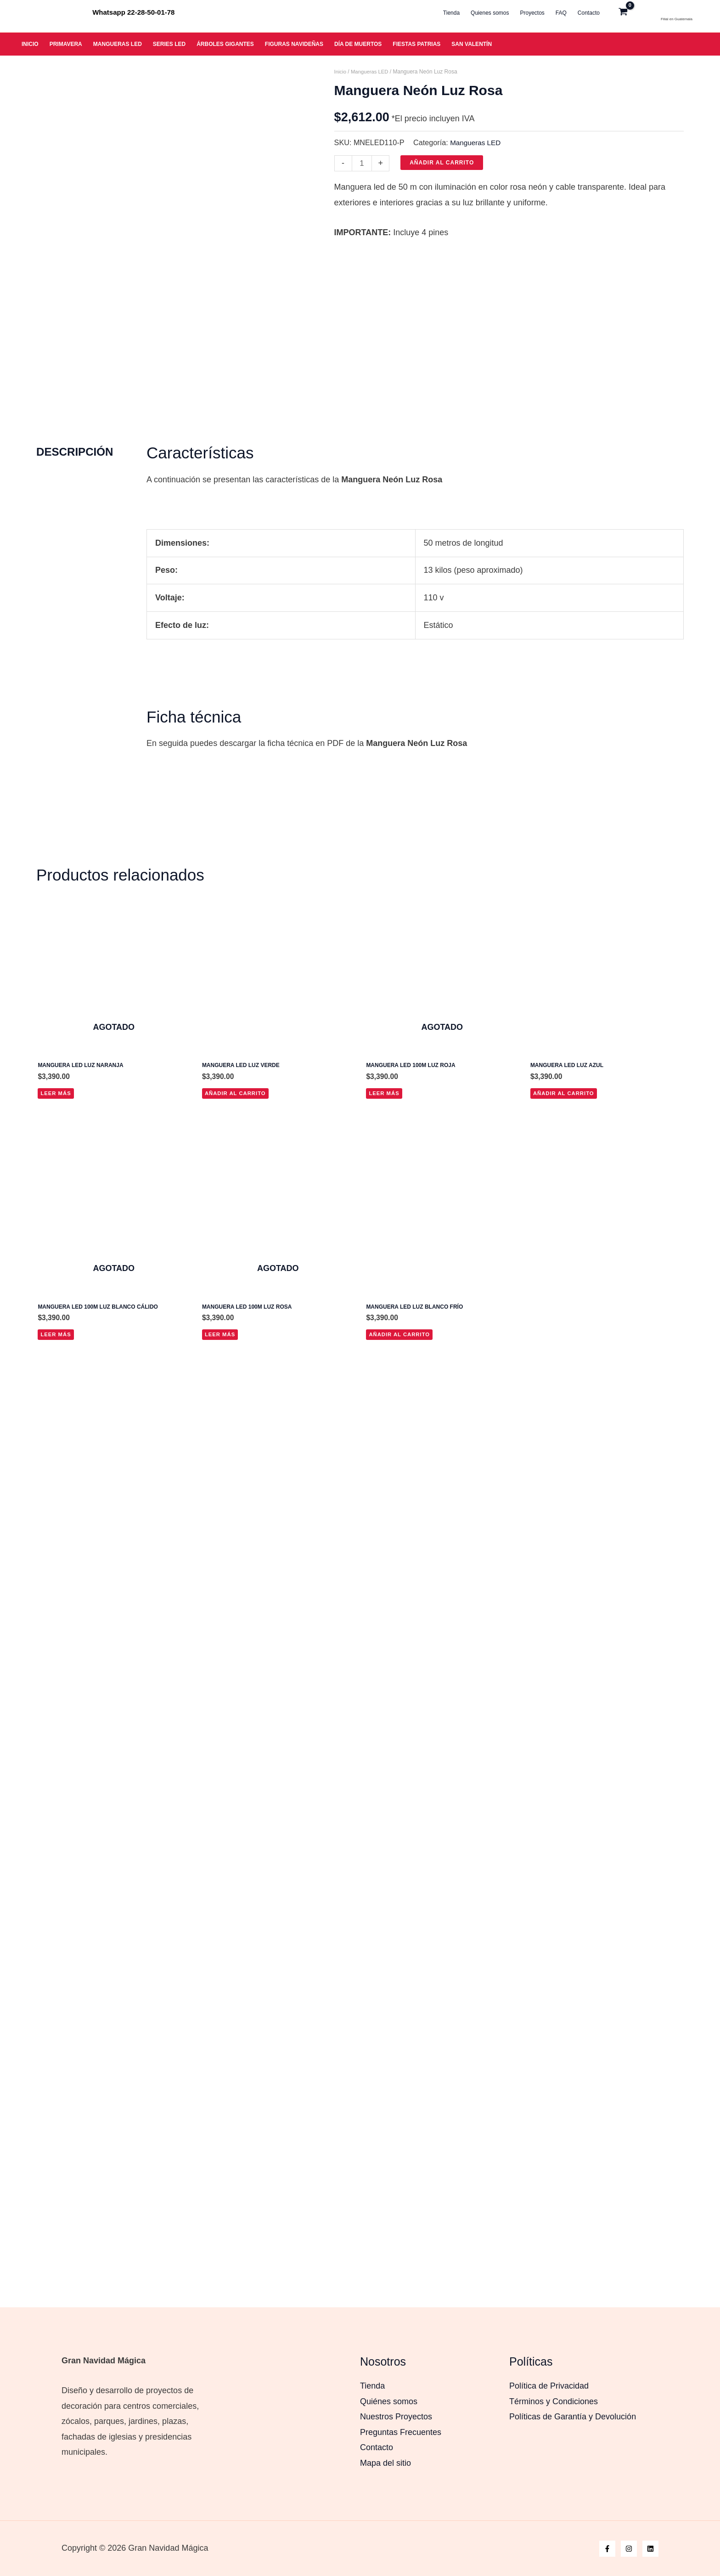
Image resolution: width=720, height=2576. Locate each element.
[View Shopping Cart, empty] (633, 12)
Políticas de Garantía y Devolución (572, 2416)
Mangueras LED (372, 71)
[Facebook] (607, 2549)
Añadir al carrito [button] (237, 1159)
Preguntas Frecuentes (400, 2432)
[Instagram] (629, 2549)
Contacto (376, 2447)
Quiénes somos (388, 2401)
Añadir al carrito (443, 162)
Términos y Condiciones (553, 2401)
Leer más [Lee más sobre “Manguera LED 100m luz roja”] (385, 1159)
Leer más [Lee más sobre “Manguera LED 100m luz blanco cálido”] (56, 1403)
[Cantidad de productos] (362, 163)
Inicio (340, 71)
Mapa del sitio (385, 2463)
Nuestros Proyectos (396, 2416)
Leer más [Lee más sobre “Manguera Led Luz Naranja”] (56, 1159)
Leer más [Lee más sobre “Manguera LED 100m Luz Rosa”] (221, 1403)
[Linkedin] (650, 2549)
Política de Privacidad (549, 2385)
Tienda (372, 2385)
